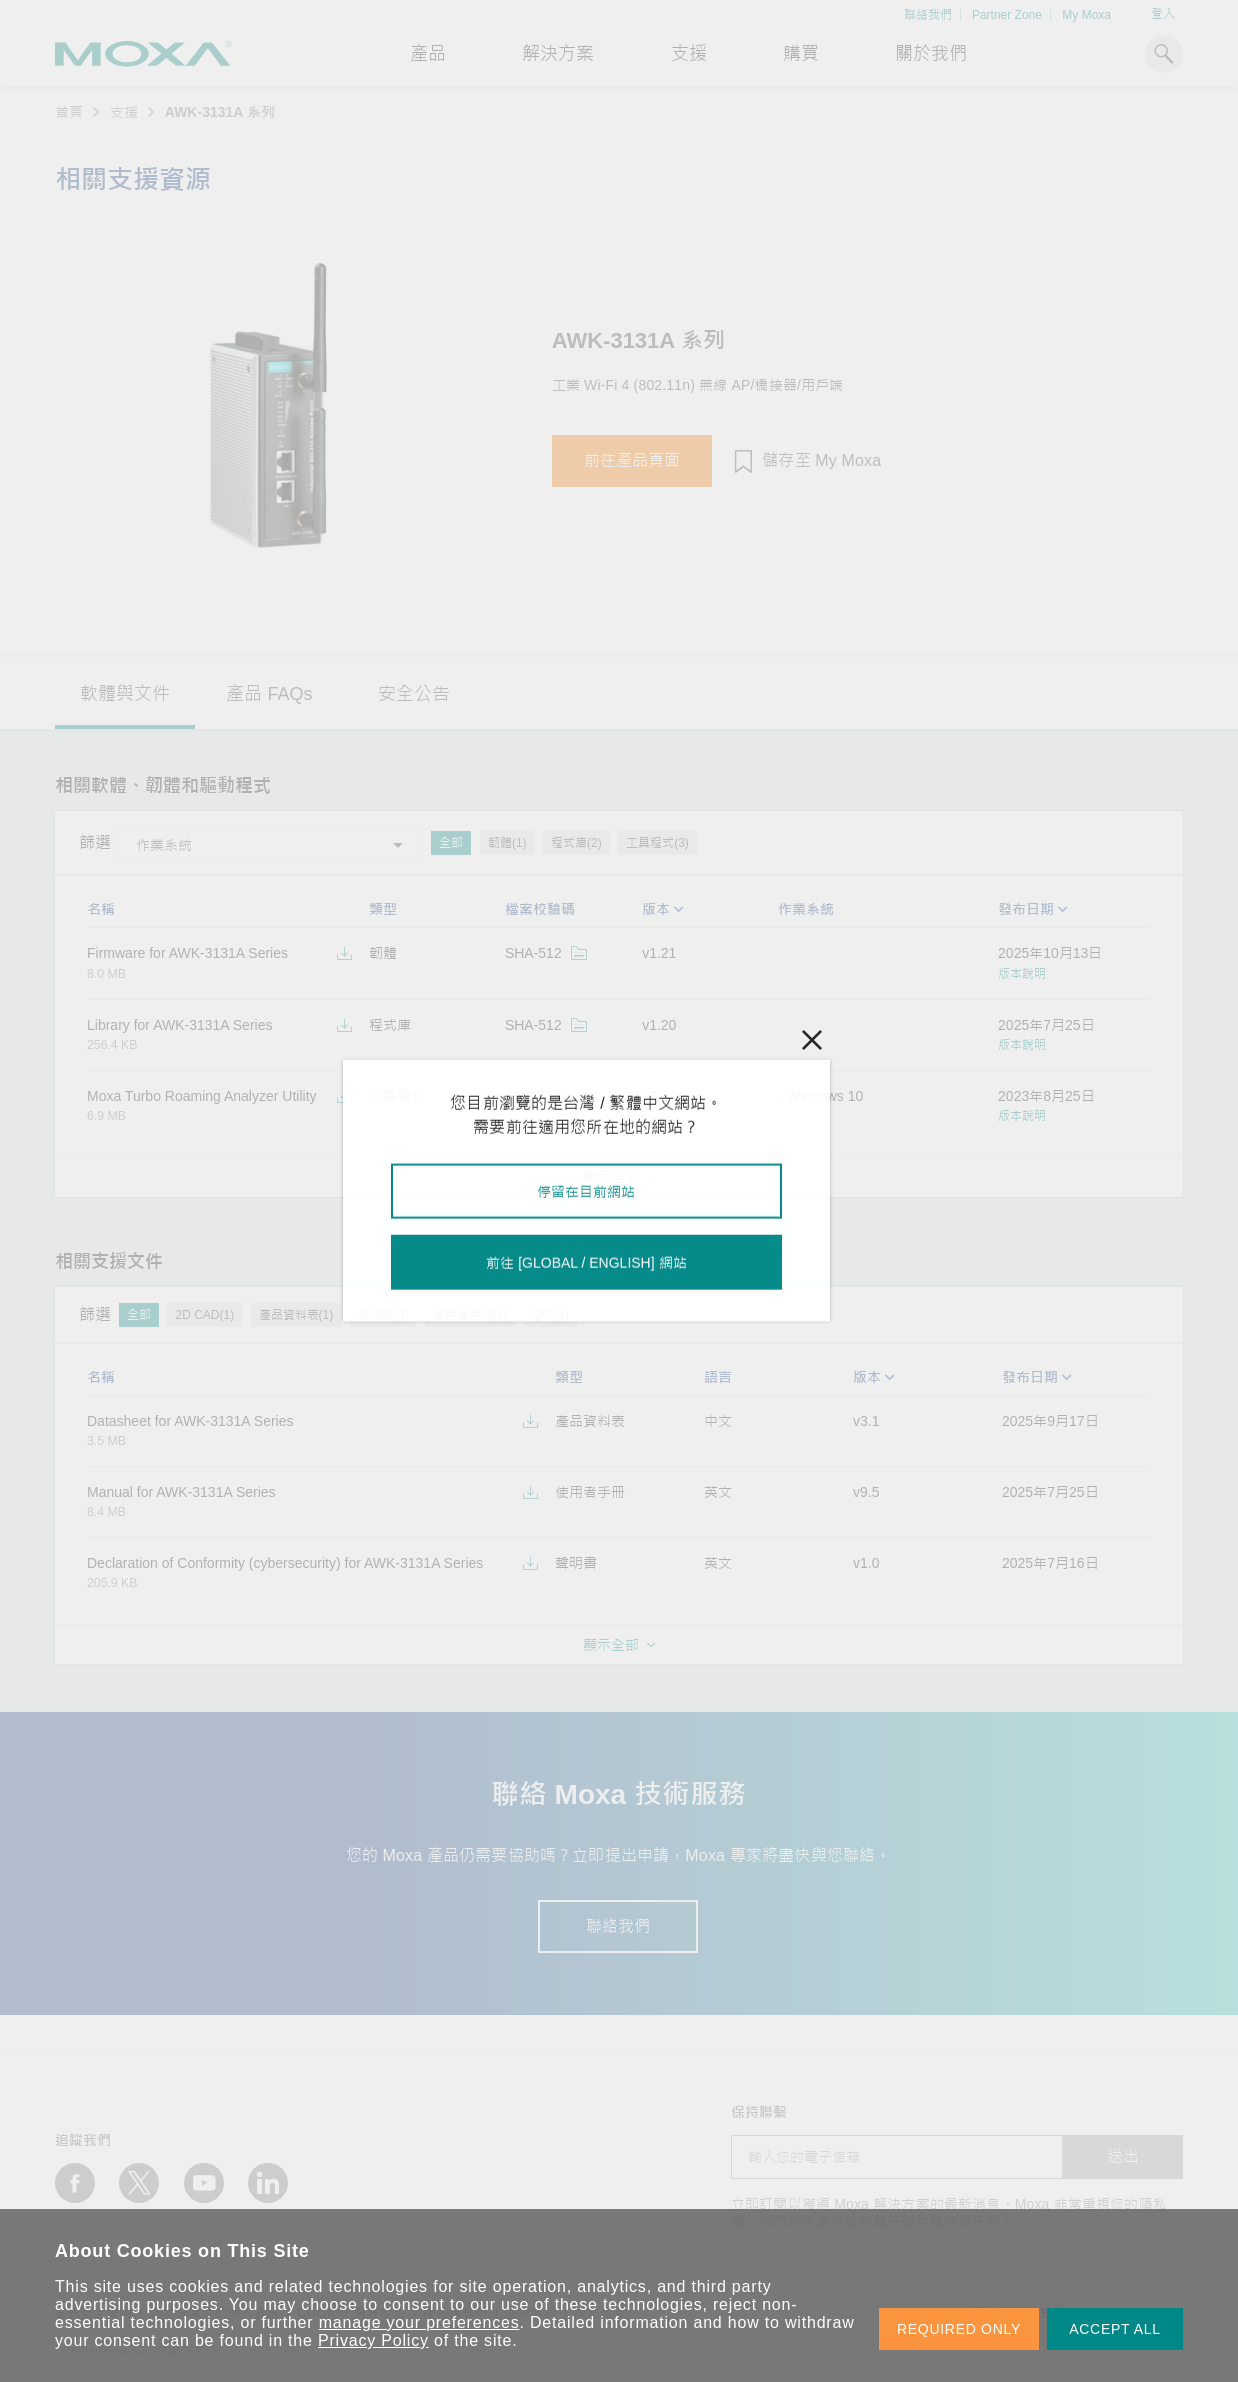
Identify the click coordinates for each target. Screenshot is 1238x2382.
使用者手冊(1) (470, 1315)
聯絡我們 (928, 15)
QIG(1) (550, 1315)
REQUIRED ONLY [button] (959, 2329)
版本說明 (1022, 974)
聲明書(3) (383, 1315)
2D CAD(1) (204, 1315)
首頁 (69, 112)
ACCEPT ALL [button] (1115, 2329)
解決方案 (558, 54)
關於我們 (931, 54)
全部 (451, 843)
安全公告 (414, 694)
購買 (801, 54)
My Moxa (1086, 15)
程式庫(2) (576, 843)
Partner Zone (1007, 15)
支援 (689, 54)
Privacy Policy (373, 2340)
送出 (1123, 2156)
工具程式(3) (657, 843)
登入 (1163, 14)
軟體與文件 (125, 694)
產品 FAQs (269, 694)
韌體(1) (507, 843)
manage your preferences (419, 2322)
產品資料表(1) (296, 1315)
